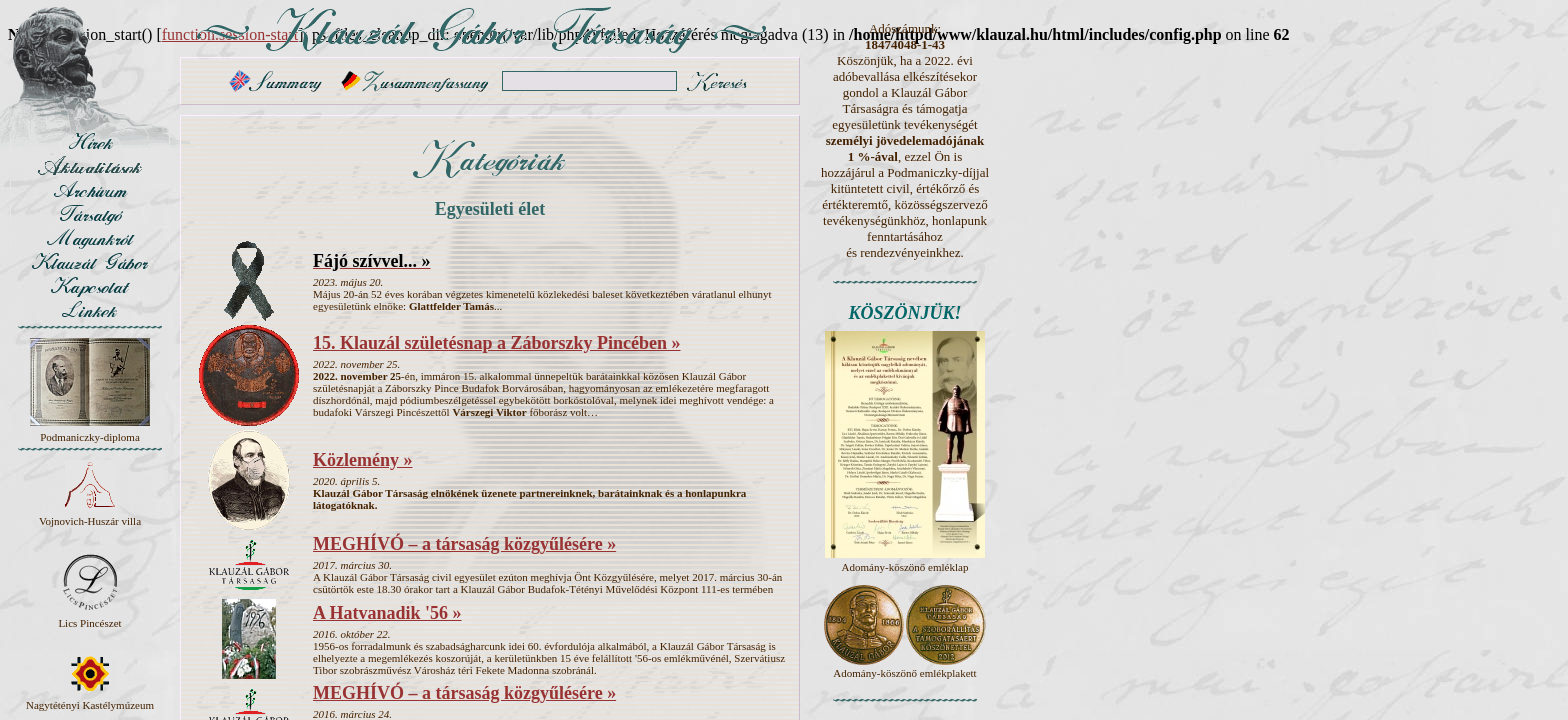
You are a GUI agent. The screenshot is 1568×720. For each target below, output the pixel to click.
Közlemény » (362, 460)
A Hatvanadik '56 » (387, 613)
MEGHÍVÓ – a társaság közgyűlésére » (464, 544)
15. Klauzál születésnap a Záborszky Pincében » (497, 343)
